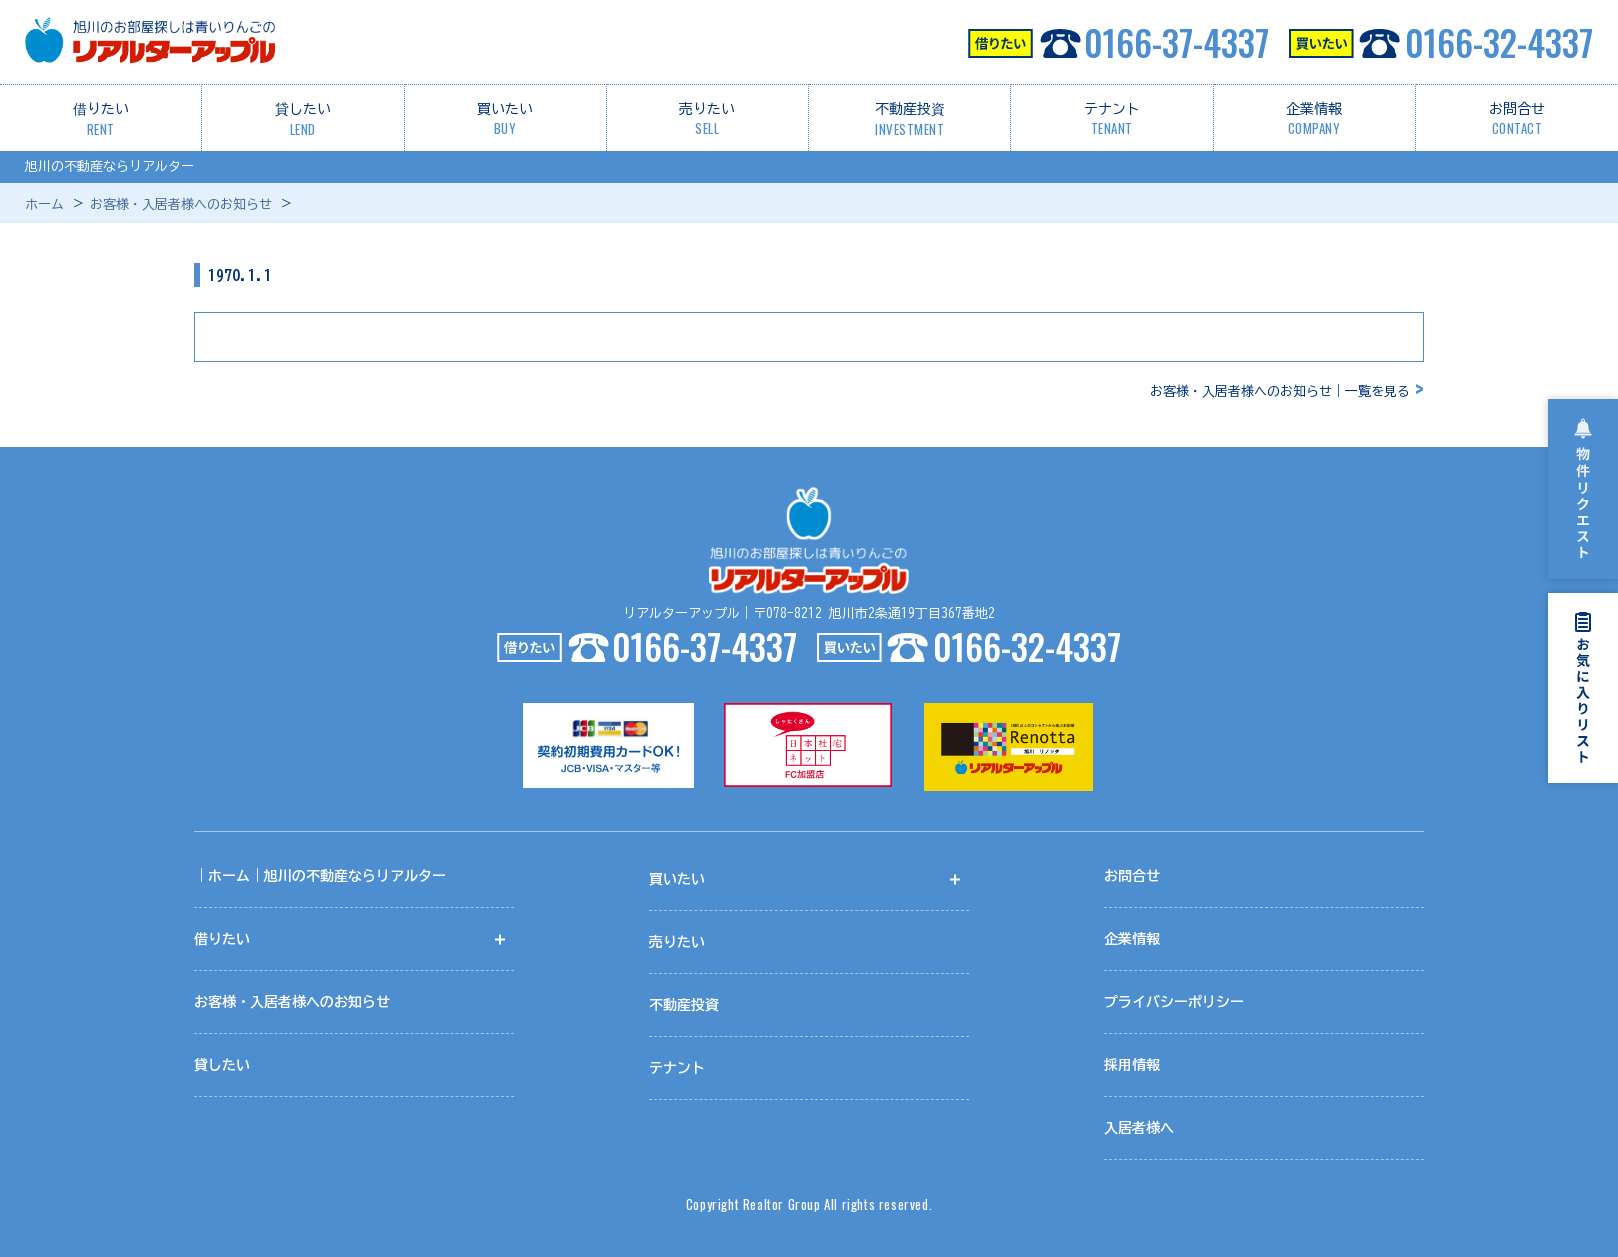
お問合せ (1517, 120)
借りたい (101, 120)
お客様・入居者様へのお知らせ (181, 204)
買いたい (505, 120)
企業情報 (1314, 120)
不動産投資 (910, 120)
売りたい (707, 120)
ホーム (44, 204)
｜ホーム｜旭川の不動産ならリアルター (320, 878)
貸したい (303, 120)
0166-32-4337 (1441, 42)
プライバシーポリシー (1174, 1004)
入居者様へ (1139, 1130)
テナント (1112, 120)
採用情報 (1132, 1067)
